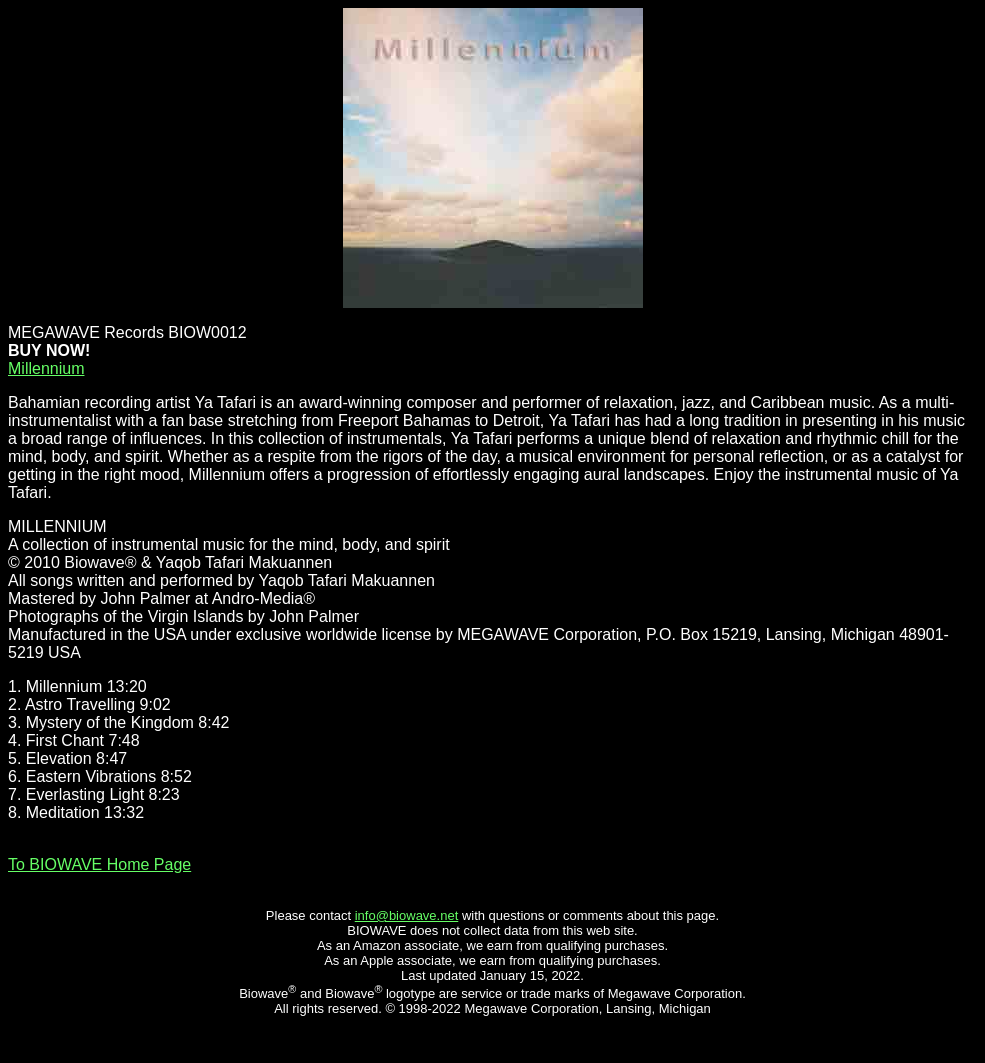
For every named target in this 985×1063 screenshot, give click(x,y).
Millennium (46, 368)
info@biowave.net (407, 915)
